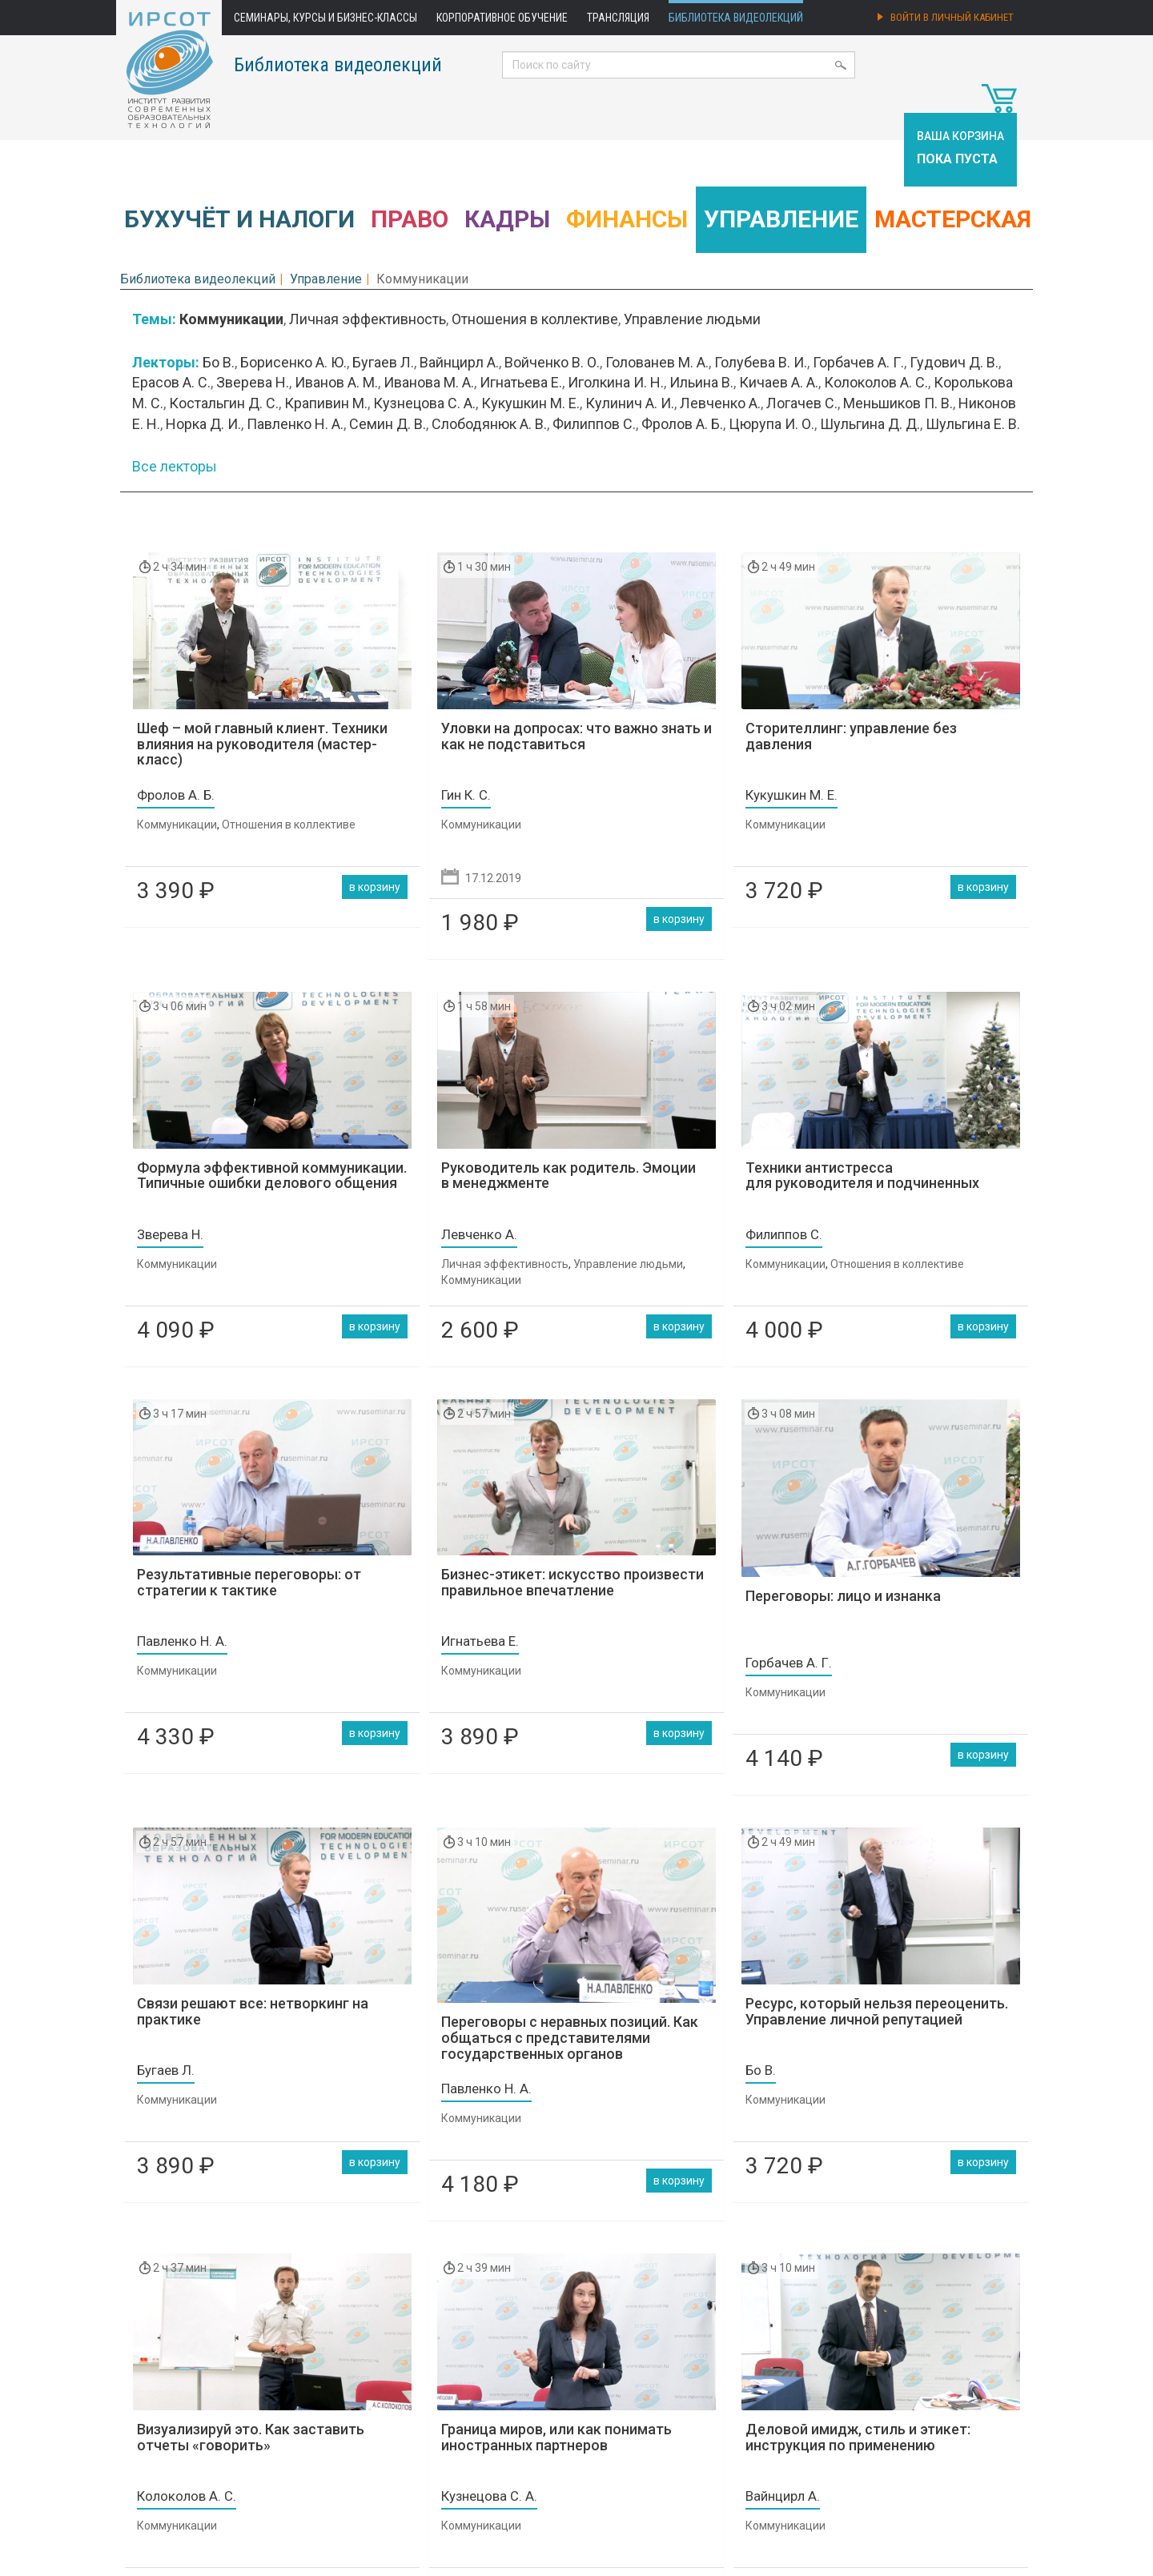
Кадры (507, 219)
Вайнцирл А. (459, 362)
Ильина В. (701, 382)
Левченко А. (720, 403)
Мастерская (952, 219)
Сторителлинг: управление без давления (851, 736)
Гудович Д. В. (954, 362)
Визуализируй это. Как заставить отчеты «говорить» (250, 2437)
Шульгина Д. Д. (870, 423)
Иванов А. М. (336, 382)
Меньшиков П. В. (898, 403)
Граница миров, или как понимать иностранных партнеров (556, 2437)
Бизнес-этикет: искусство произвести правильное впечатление (572, 1582)
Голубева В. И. (760, 362)
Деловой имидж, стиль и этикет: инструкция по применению (857, 2437)
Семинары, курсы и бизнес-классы (325, 17)
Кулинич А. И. (629, 403)
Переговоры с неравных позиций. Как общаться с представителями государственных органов (569, 2037)
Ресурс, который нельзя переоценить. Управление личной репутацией (876, 2011)
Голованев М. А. (657, 362)
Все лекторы (174, 466)
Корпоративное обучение (502, 17)
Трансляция (618, 17)
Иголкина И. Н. (616, 382)
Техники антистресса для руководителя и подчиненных (862, 1175)
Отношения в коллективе (535, 319)
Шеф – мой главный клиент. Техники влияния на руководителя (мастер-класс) (262, 744)
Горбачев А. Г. (858, 362)
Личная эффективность (367, 319)
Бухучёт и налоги (239, 219)
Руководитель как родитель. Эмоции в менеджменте (568, 1175)
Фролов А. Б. (682, 423)
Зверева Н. (252, 382)
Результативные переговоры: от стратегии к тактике (249, 1582)
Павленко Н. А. (295, 423)
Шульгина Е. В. (973, 423)
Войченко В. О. (552, 362)
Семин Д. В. (387, 423)
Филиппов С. (594, 423)
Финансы (627, 219)
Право (409, 219)
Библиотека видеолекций (736, 17)
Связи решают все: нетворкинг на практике (252, 2011)
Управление (781, 219)
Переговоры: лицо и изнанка (843, 1595)
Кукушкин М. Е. (530, 403)
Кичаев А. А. (778, 382)
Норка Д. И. (203, 423)
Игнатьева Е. (521, 382)
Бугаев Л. (383, 362)
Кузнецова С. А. (424, 403)
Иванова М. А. (429, 382)
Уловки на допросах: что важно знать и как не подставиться (576, 736)
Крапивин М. (326, 403)
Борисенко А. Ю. (293, 362)
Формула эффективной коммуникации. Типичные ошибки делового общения (272, 1175)
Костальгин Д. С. (224, 403)
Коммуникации (231, 319)
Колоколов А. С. (876, 382)
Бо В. (219, 362)
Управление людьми (692, 319)
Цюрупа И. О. (771, 423)
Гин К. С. (466, 795)
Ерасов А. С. (171, 382)
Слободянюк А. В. (489, 423)
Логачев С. (802, 403)
